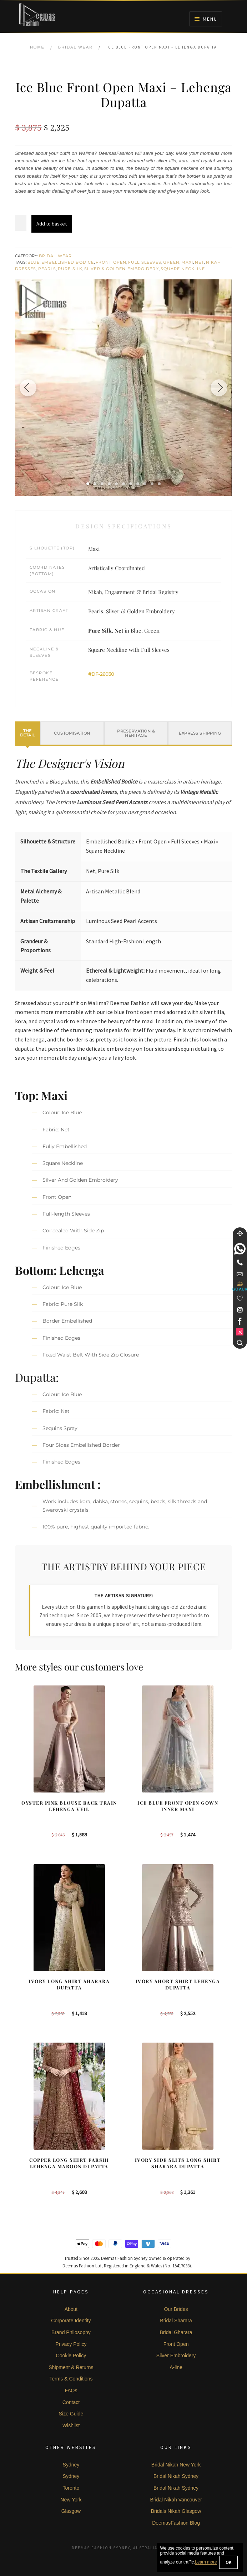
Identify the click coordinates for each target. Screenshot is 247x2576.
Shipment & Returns (71, 2367)
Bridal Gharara (176, 2332)
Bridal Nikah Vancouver (176, 2500)
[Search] (240, 1342)
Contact (71, 2402)
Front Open (111, 262)
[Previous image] (29, 388)
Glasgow (71, 2511)
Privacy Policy (70, 2344)
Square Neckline (183, 268)
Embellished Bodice (67, 262)
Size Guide (71, 2414)
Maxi (187, 262)
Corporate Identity (71, 2320)
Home (37, 47)
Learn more (206, 2562)
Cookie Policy (71, 2355)
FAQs (71, 2390)
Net (199, 262)
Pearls (47, 268)
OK (228, 2562)
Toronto (71, 2488)
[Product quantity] (20, 223)
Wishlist (71, 2425)
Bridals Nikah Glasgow (176, 2511)
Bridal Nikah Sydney (175, 2476)
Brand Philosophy (71, 2332)
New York (70, 2500)
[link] (239, 1248)
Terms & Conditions (70, 2379)
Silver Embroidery (176, 2355)
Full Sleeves (144, 262)
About (71, 2309)
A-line (176, 2367)
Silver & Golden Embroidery (121, 268)
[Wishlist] (240, 1298)
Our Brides (176, 2309)
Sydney (71, 2465)
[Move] (240, 1233)
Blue (33, 262)
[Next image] (218, 388)
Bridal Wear (75, 47)
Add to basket (51, 223)
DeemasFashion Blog (176, 2523)
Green (171, 262)
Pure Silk (70, 268)
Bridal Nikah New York (176, 2465)
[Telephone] (240, 1262)
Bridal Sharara (176, 2320)
